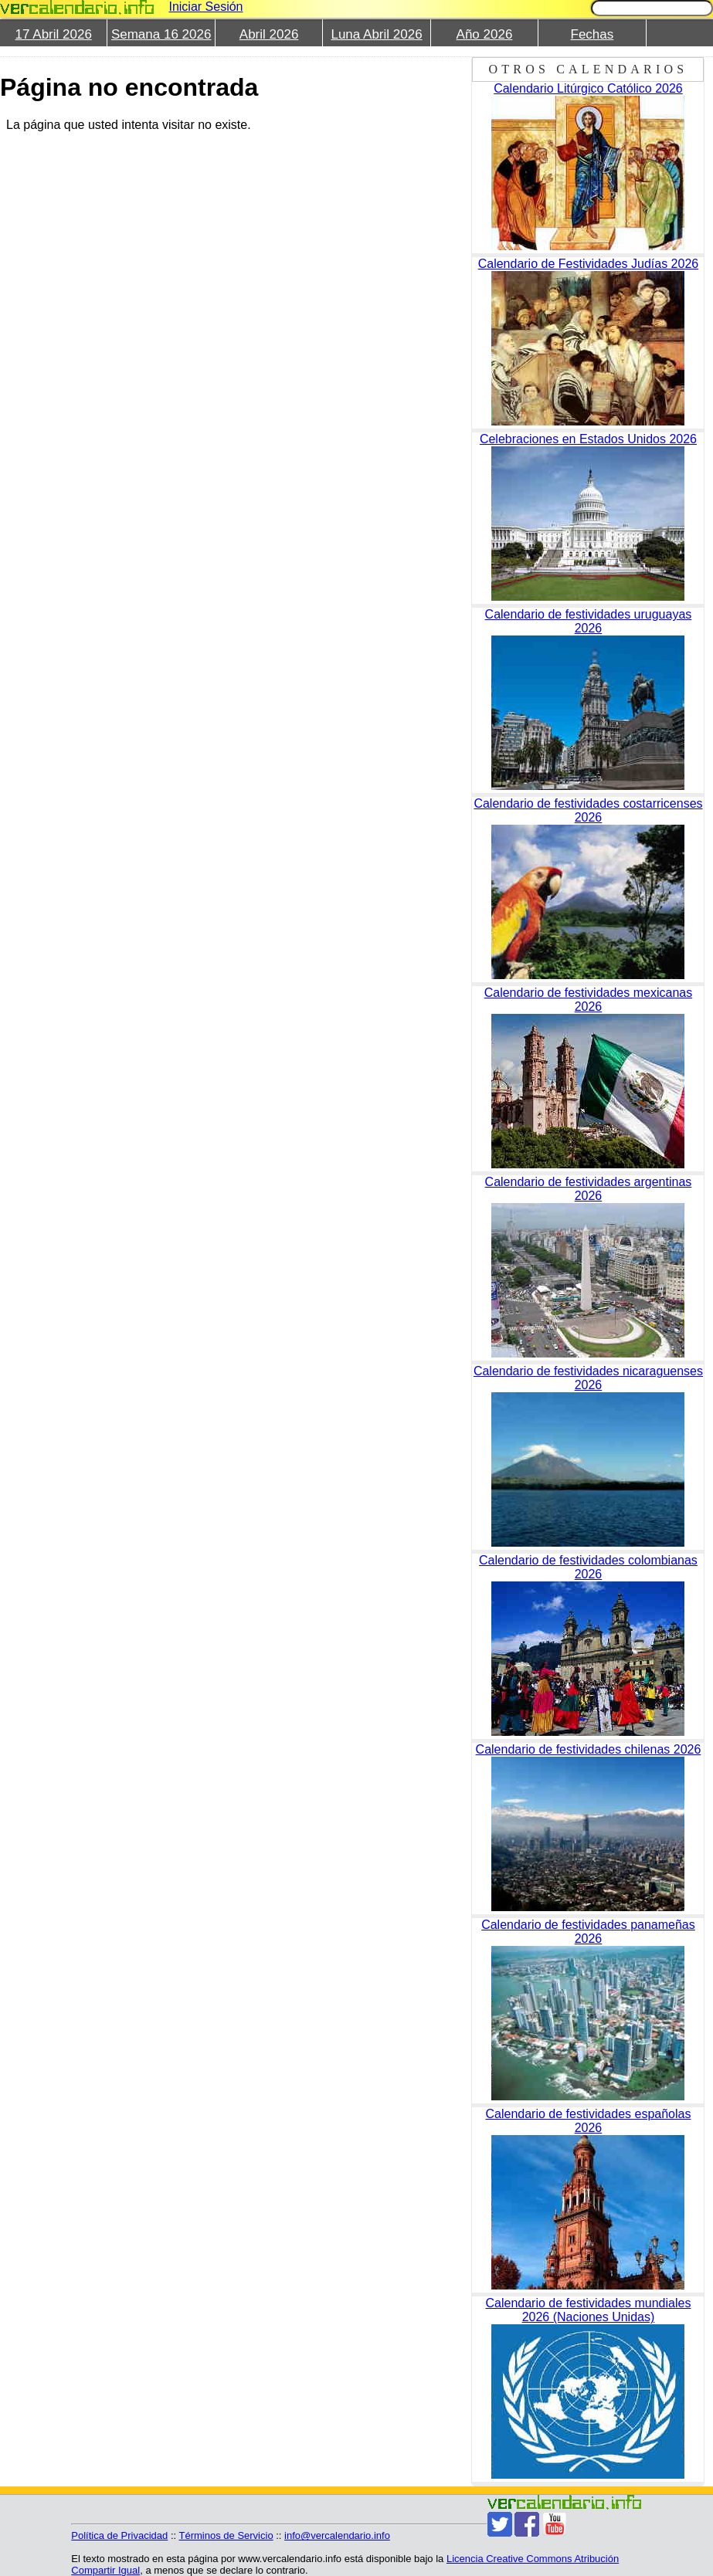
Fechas (592, 34)
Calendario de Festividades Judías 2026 (588, 263)
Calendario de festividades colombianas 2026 (588, 1567)
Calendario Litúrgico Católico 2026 (588, 88)
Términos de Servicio (226, 2535)
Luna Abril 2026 (376, 34)
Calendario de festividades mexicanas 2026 (588, 999)
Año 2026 (485, 34)
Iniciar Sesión (205, 6)
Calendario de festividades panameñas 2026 (588, 1931)
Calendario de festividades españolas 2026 (588, 2120)
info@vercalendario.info (337, 2535)
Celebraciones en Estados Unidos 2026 (588, 439)
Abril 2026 (269, 34)
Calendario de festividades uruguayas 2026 (588, 621)
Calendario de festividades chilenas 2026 (588, 1749)
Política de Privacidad (119, 2535)
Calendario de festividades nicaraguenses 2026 (588, 1377)
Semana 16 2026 (161, 34)
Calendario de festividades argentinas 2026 (588, 1188)
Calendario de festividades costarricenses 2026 (588, 810)
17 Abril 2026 (53, 34)
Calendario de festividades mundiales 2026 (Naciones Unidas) (588, 2309)
